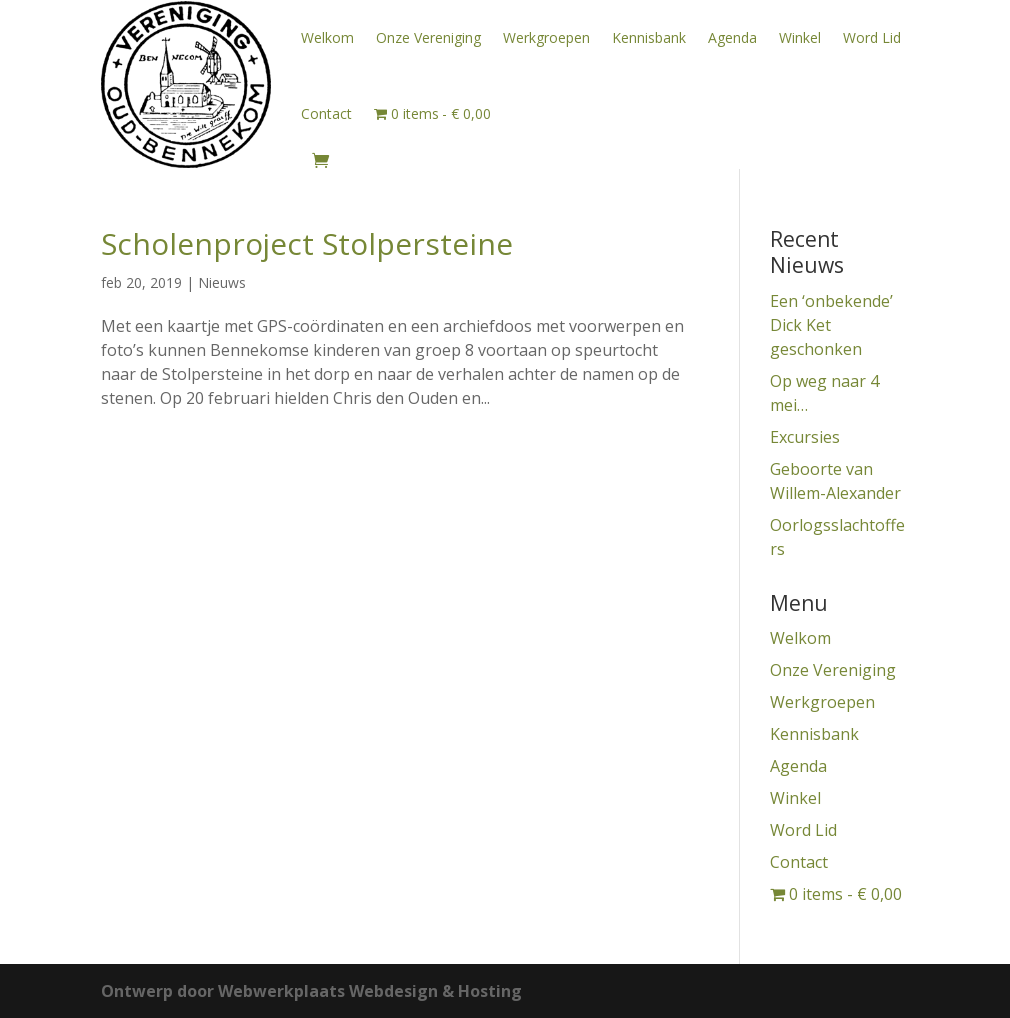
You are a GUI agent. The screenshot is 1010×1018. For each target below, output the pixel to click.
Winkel (800, 37)
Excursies (805, 437)
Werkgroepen (546, 37)
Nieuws (222, 282)
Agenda (732, 37)
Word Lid (872, 37)
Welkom (327, 37)
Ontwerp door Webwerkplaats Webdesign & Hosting (311, 991)
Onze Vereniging (428, 37)
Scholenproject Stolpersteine (307, 243)
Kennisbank (649, 37)
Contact (326, 113)
